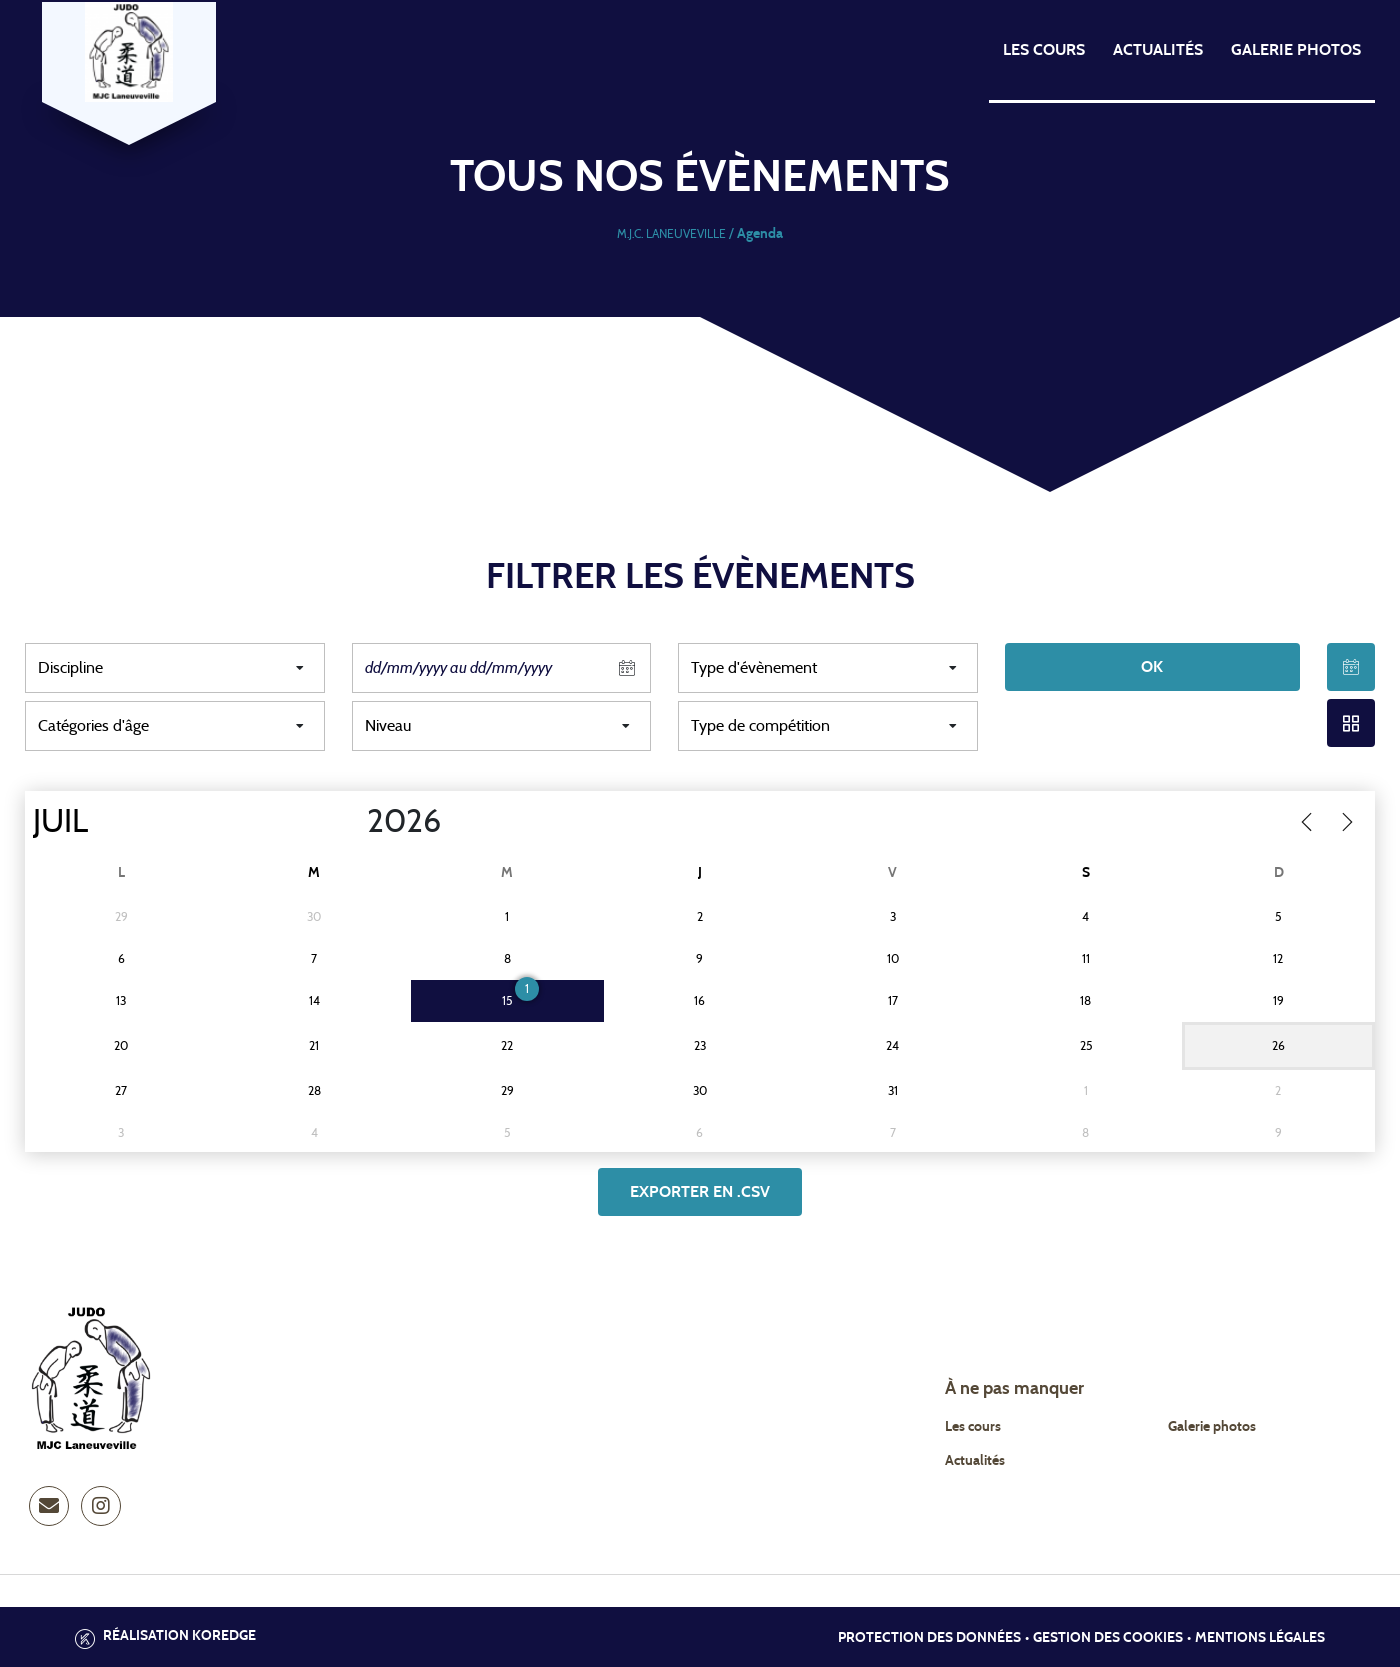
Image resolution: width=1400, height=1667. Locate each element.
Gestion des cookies (1108, 1638)
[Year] (351, 822)
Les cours (1044, 50)
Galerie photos (1296, 50)
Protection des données (929, 1638)
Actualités (1158, 50)
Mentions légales (1260, 1638)
